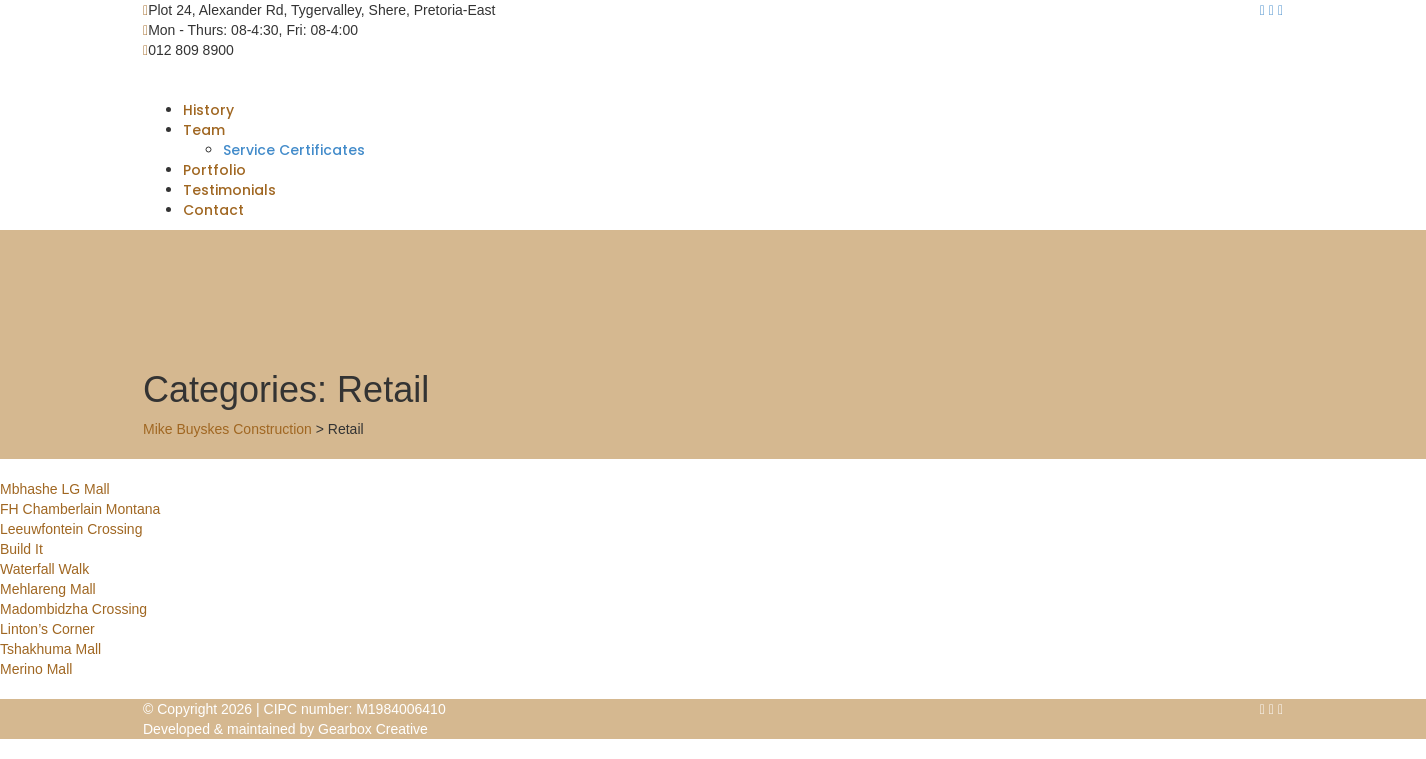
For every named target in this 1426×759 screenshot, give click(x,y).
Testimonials (229, 190)
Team (204, 130)
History (208, 110)
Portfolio (214, 170)
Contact (213, 210)
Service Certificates (294, 150)
